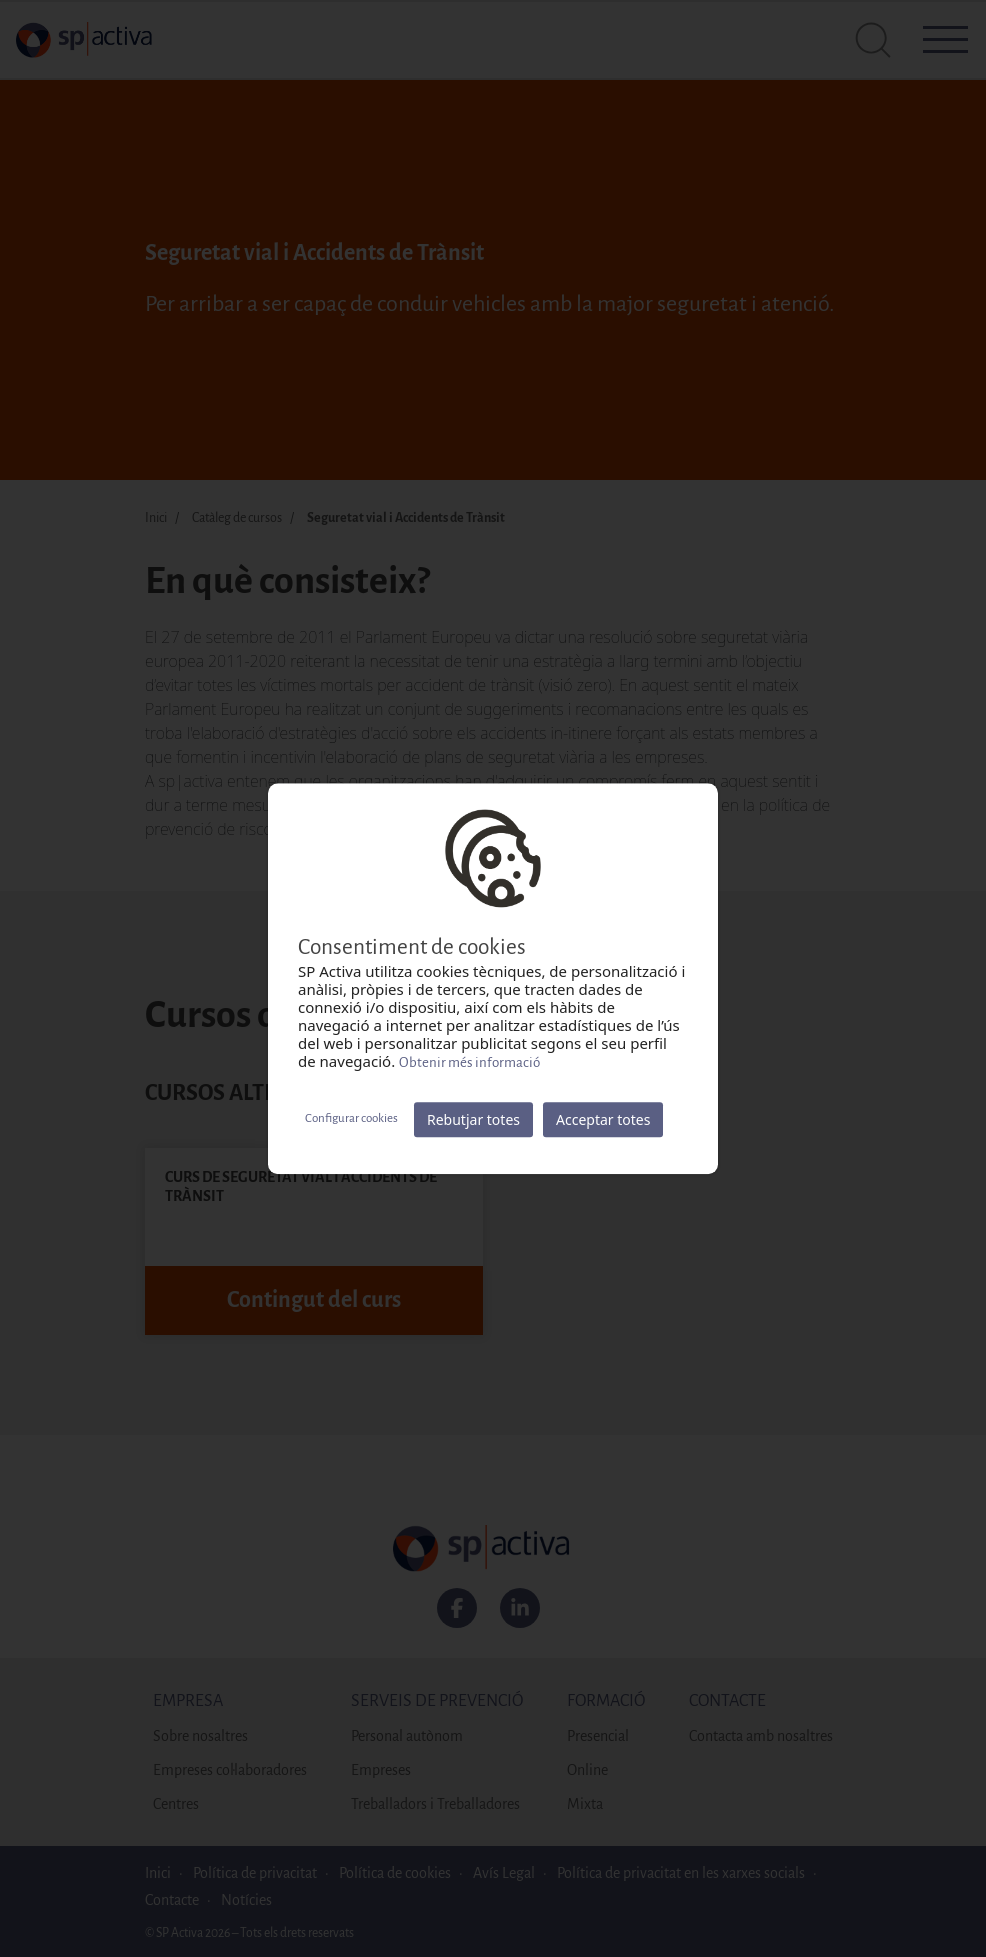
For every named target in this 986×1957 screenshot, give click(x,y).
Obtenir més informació (469, 1062)
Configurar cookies (351, 1118)
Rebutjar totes (473, 1119)
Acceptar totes (603, 1119)
